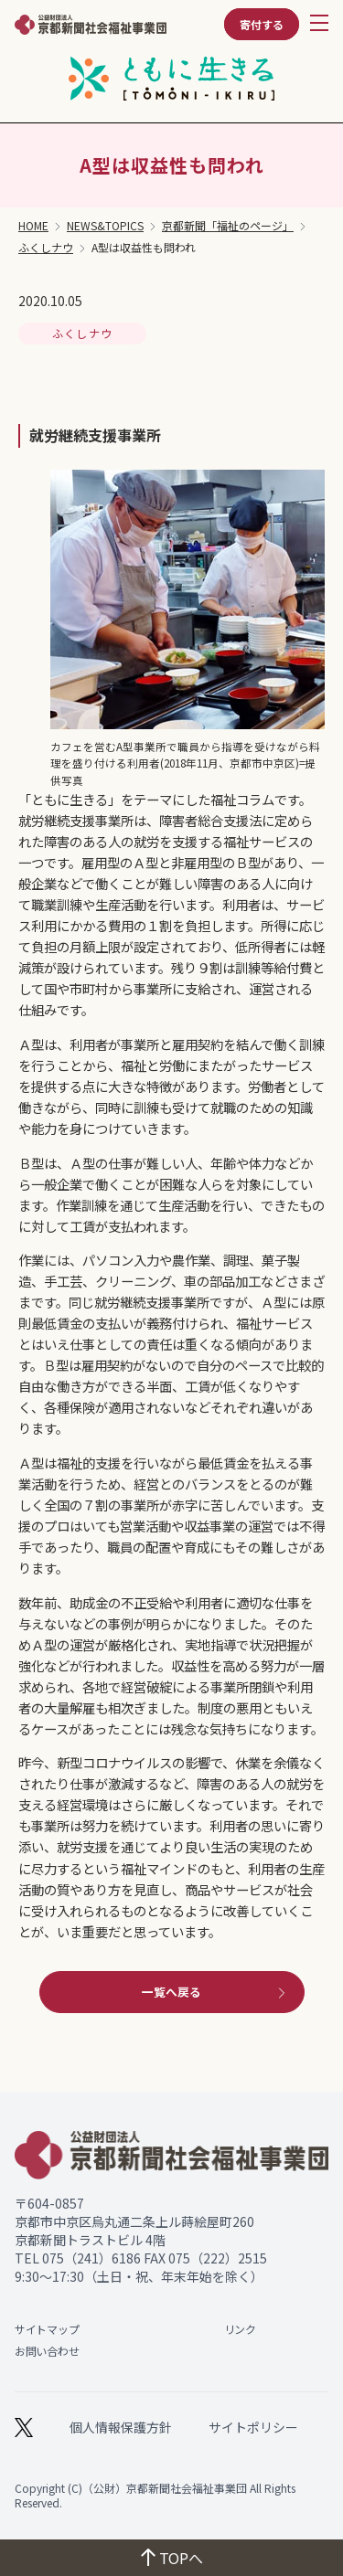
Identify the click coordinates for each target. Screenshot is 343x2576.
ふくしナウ (45, 247)
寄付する (262, 24)
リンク (240, 2329)
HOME (33, 225)
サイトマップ (47, 2329)
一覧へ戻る (215, 1991)
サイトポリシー (253, 2427)
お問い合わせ (47, 2351)
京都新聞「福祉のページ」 (228, 225)
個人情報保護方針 (121, 2427)
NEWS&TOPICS (105, 225)
